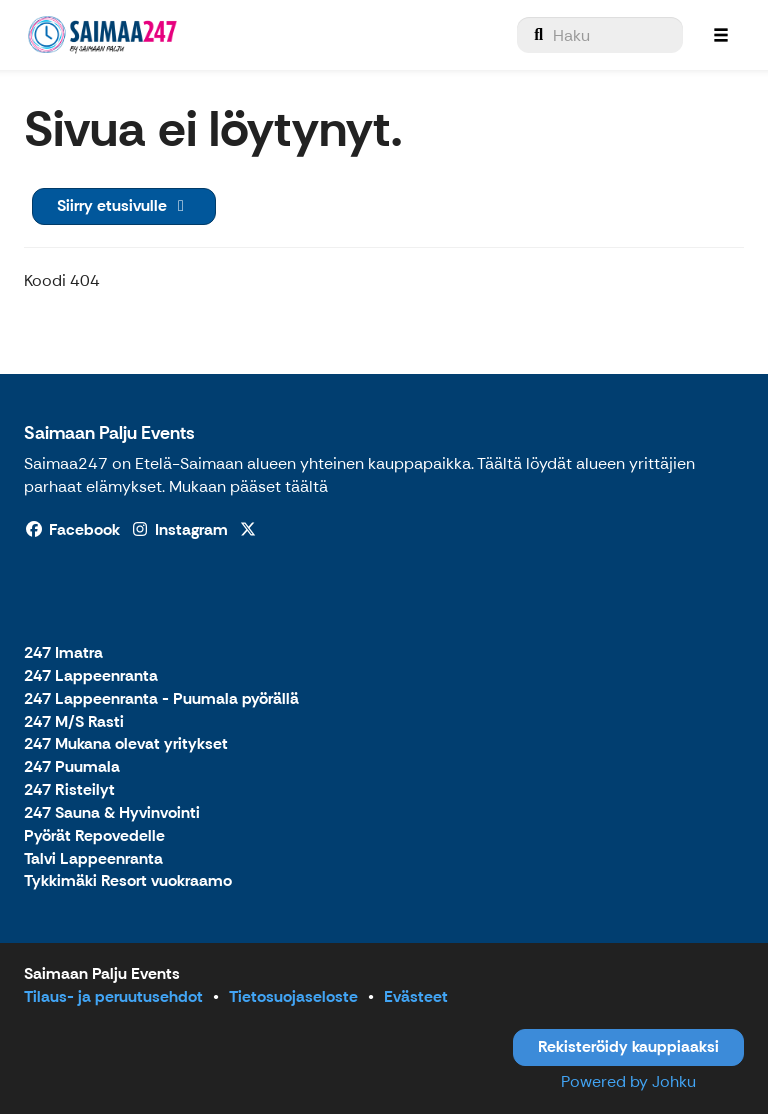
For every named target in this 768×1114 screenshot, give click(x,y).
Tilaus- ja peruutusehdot (113, 996)
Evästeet (416, 996)
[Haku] (600, 35)
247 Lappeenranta (91, 676)
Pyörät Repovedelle (94, 836)
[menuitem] (600, 35)
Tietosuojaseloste (293, 996)
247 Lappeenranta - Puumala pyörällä (161, 699)
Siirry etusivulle (124, 205)
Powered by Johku (628, 1081)
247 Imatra (63, 653)
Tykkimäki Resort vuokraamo (128, 881)
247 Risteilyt (69, 790)
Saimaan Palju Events (109, 433)
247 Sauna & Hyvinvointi (112, 813)
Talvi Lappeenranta (93, 859)
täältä (306, 486)
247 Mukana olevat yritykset (126, 744)
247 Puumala (72, 767)
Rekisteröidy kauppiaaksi (628, 1046)
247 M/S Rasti (74, 722)
